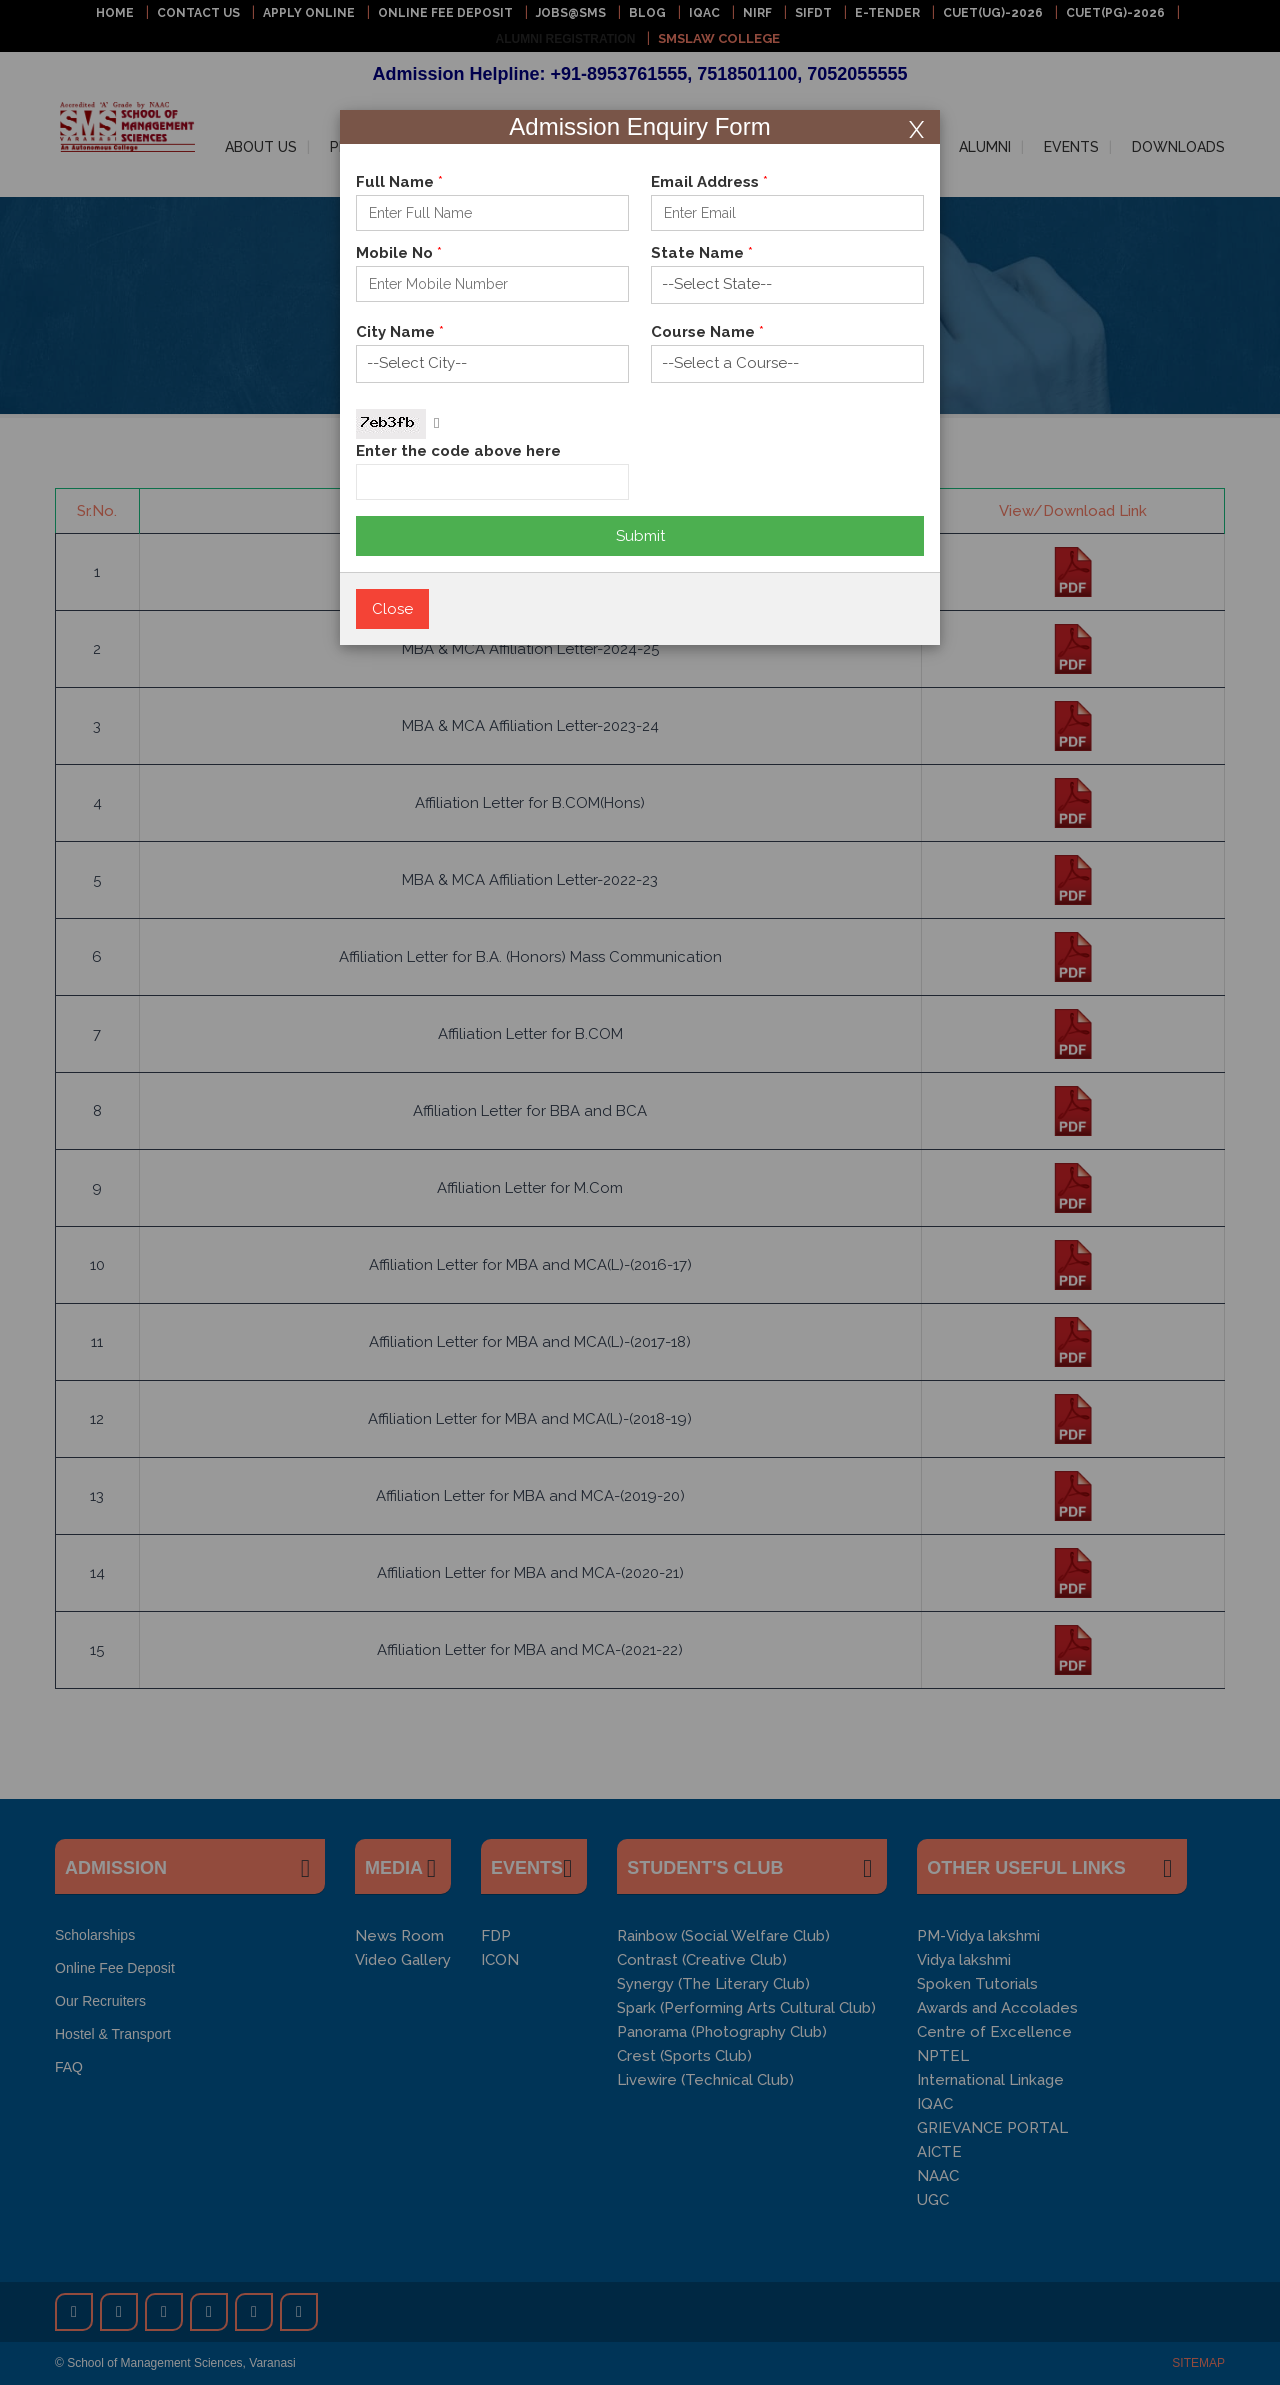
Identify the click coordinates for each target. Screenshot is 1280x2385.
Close (392, 609)
